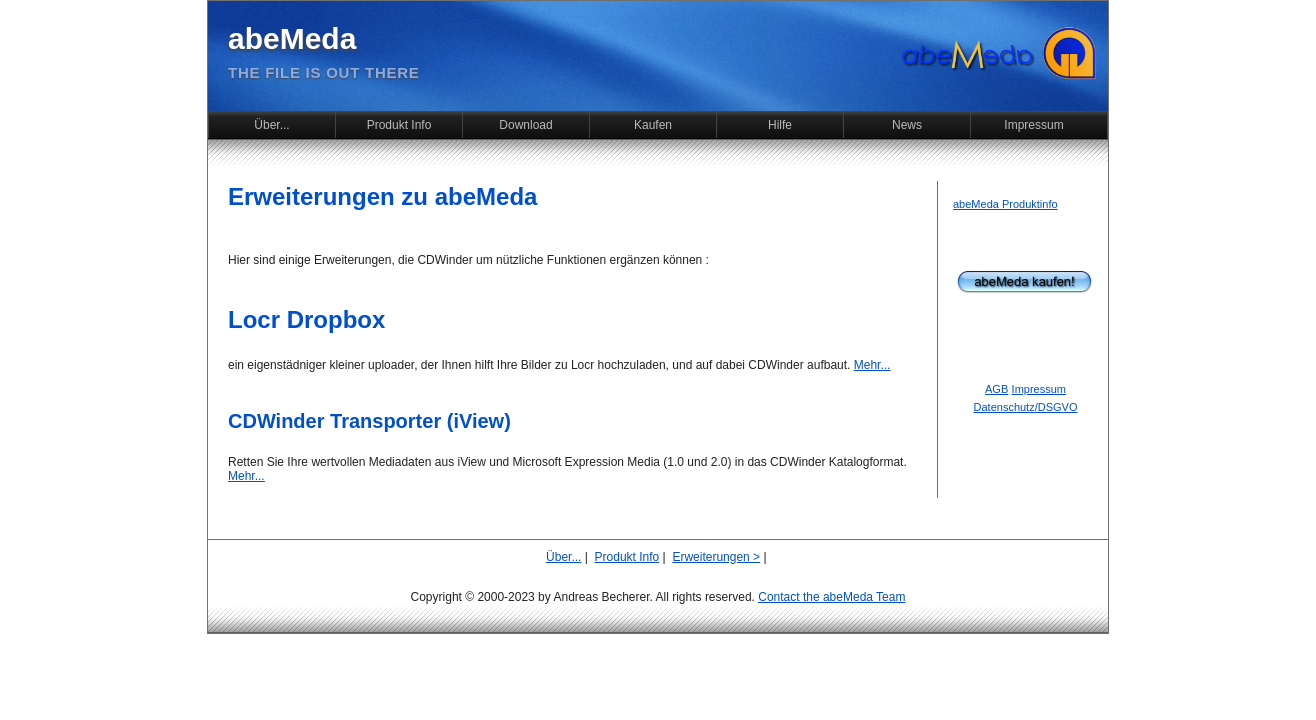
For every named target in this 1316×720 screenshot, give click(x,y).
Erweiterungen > (716, 557)
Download (525, 125)
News (907, 125)
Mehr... (872, 365)
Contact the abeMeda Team (831, 597)
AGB (996, 389)
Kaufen (653, 125)
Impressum (1033, 125)
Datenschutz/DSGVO (1026, 407)
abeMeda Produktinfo (1005, 204)
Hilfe (780, 125)
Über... (271, 125)
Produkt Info (399, 125)
